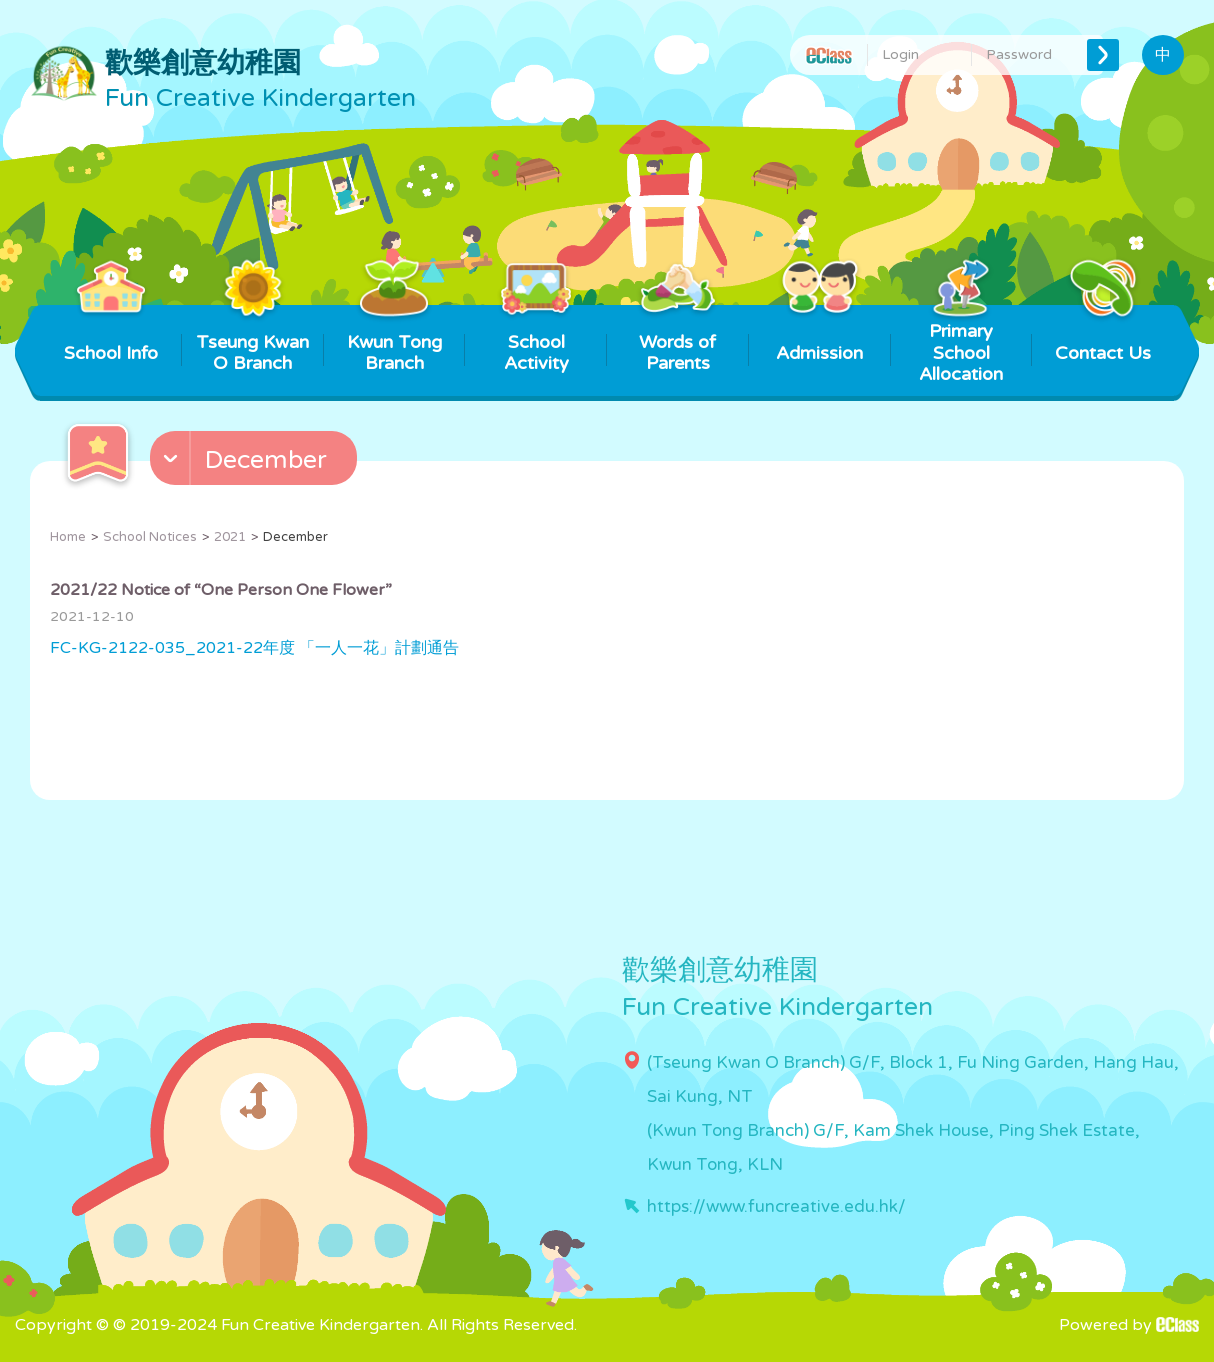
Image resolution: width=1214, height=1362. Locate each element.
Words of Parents (677, 339)
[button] (256, 463)
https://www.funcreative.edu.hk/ (776, 1206)
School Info (111, 334)
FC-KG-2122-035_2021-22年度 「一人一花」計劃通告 (254, 648)
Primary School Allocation (961, 345)
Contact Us (1103, 334)
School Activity (536, 339)
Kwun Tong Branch (394, 339)
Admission (819, 334)
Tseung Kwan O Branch (252, 339)
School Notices (150, 537)
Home (68, 537)
